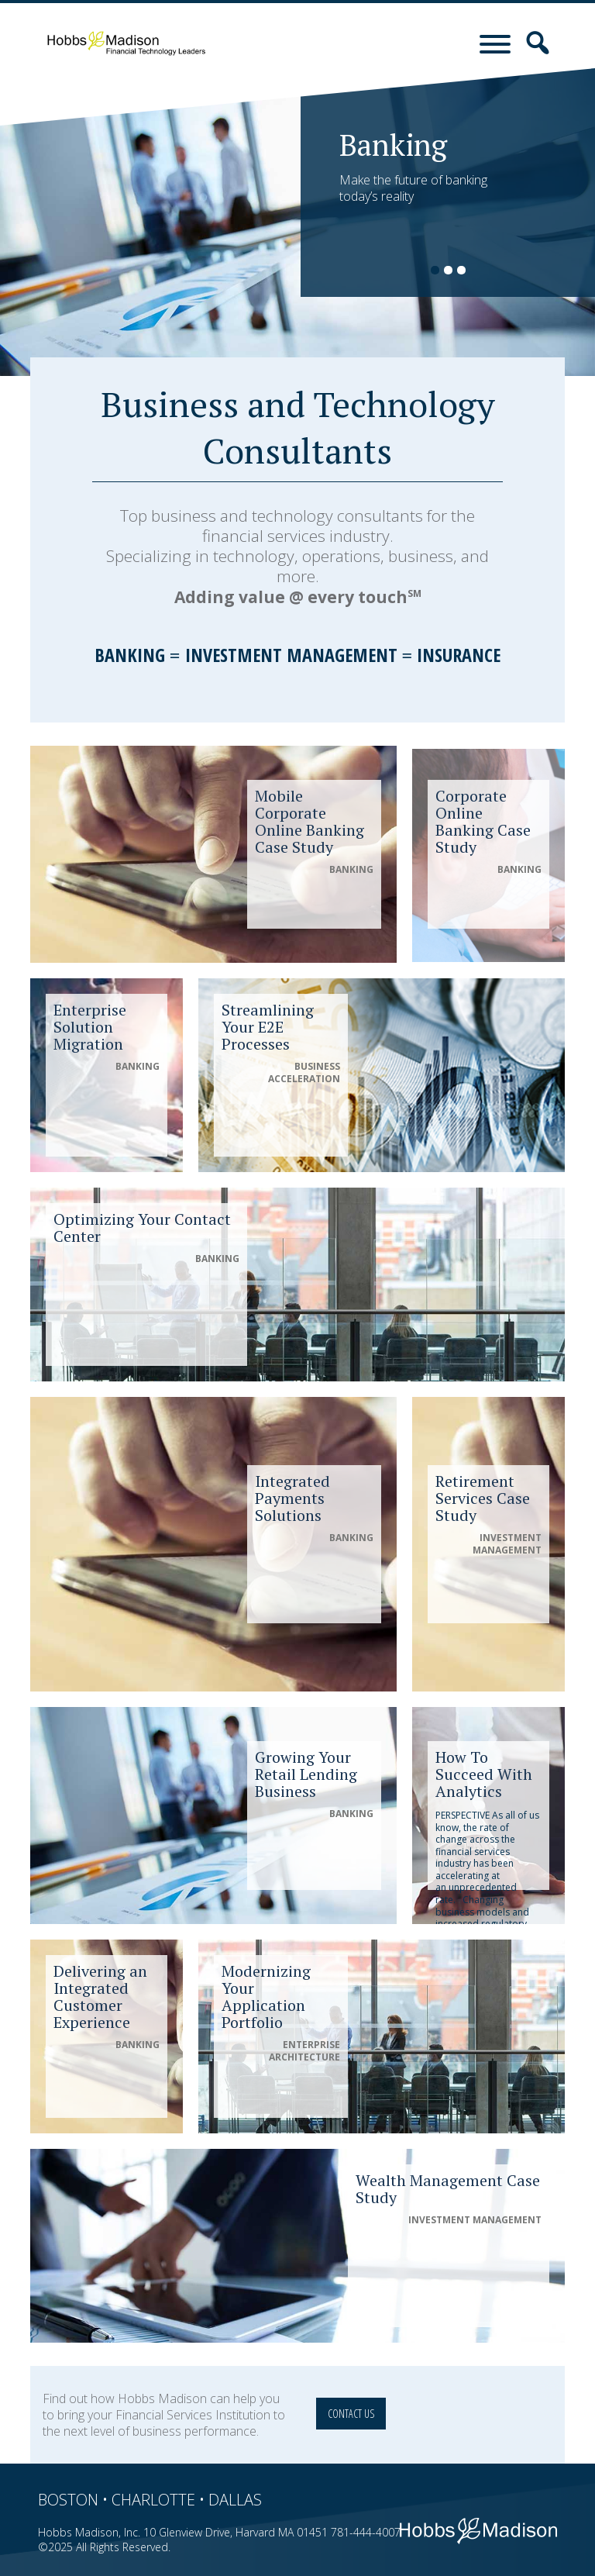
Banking (130, 654)
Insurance (458, 654)
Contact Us (351, 2413)
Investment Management (291, 654)
